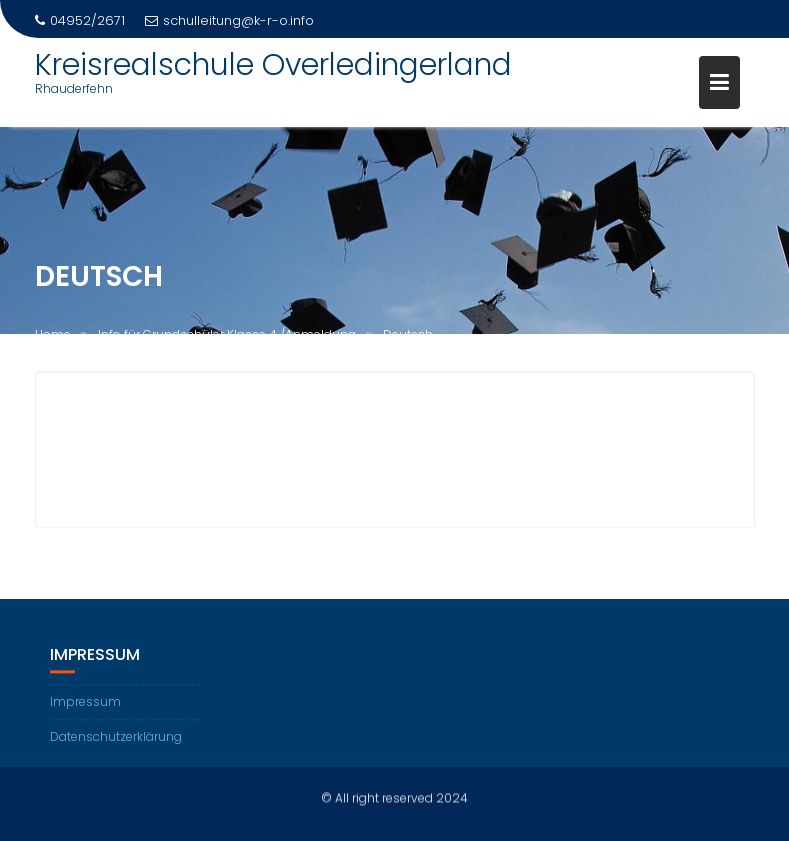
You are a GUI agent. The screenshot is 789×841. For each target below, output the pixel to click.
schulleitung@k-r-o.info (229, 20)
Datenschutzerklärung (116, 738)
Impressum (85, 703)
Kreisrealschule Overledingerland (273, 65)
